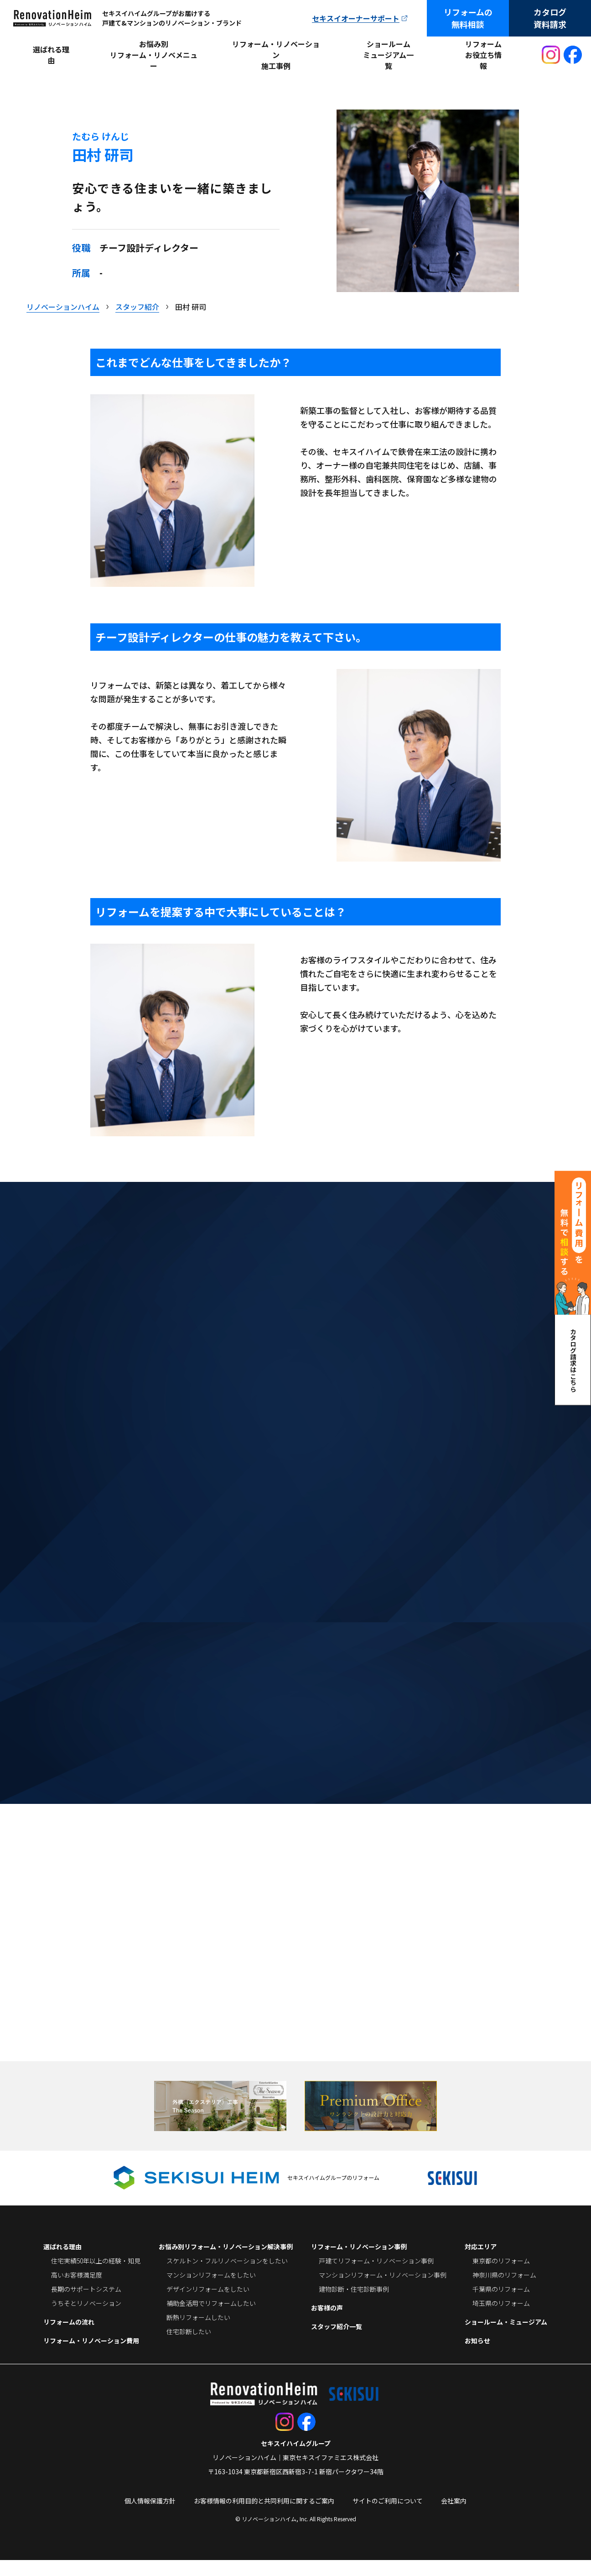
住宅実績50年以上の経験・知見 (95, 2276)
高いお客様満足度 (76, 2290)
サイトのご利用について (388, 2516)
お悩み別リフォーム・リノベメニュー (153, 54)
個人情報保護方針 (150, 2516)
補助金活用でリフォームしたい (211, 2319)
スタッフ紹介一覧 (336, 2342)
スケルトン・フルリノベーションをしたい (227, 2276)
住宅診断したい (188, 2347)
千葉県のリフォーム (501, 2305)
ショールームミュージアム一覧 (388, 54)
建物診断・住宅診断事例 (354, 2305)
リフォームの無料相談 (468, 18)
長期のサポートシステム (86, 2305)
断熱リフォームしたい (198, 2333)
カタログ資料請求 (550, 18)
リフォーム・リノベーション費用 (91, 2356)
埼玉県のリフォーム (501, 2319)
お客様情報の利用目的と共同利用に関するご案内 (264, 2516)
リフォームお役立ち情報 (483, 54)
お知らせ (477, 2356)
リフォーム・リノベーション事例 (359, 2262)
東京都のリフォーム (501, 2276)
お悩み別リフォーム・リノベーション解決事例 (226, 2262)
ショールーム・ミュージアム (506, 2337)
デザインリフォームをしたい (207, 2305)
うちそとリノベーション (86, 2319)
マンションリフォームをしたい (211, 2290)
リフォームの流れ (68, 2337)
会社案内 (454, 2516)
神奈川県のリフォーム (504, 2290)
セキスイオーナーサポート (355, 18)
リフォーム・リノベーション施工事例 (276, 54)
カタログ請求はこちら (573, 1360)
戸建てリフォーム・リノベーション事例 (376, 2276)
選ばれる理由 (51, 55)
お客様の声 (327, 2323)
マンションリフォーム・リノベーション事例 (382, 2290)
